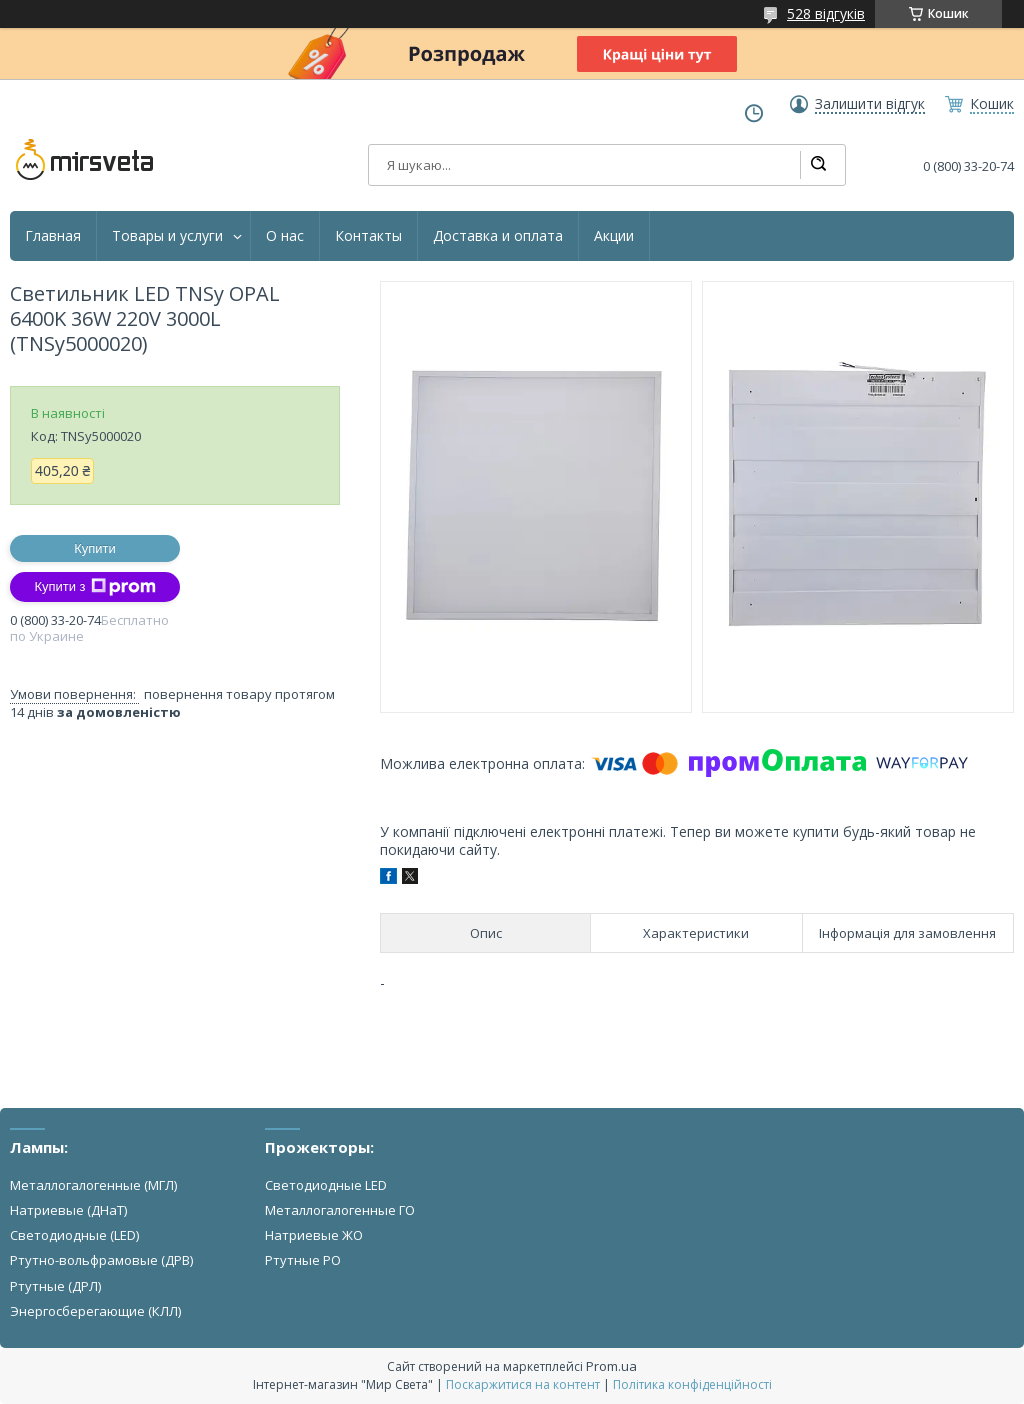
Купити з (94, 587)
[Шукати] (818, 165)
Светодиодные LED (326, 1185)
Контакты (368, 236)
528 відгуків (826, 13)
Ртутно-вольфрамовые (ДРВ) (101, 1260)
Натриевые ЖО (314, 1235)
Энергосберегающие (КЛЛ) (95, 1311)
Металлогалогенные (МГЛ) (93, 1185)
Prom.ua (611, 1366)
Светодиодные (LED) (74, 1235)
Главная (53, 236)
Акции (614, 236)
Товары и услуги (167, 236)
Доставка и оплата (498, 236)
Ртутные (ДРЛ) (55, 1286)
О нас (285, 236)
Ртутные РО (303, 1260)
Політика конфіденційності (692, 1384)
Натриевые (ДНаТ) (68, 1210)
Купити (95, 548)
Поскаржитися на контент (523, 1384)
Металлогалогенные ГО (340, 1210)
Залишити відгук (870, 104)
